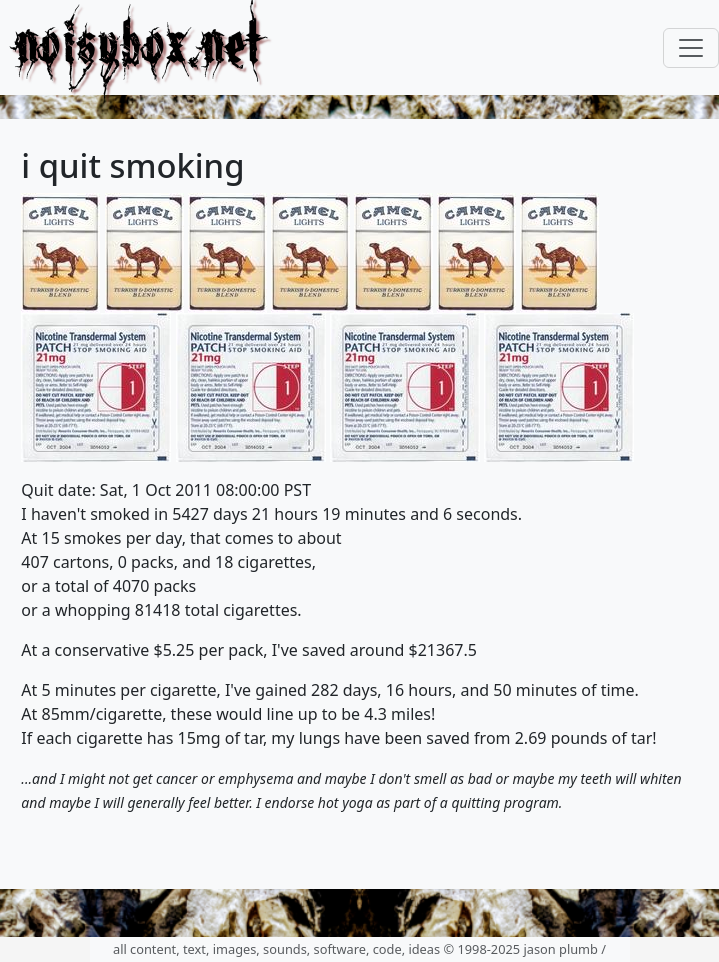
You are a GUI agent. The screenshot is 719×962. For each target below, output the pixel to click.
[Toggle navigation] (691, 48)
